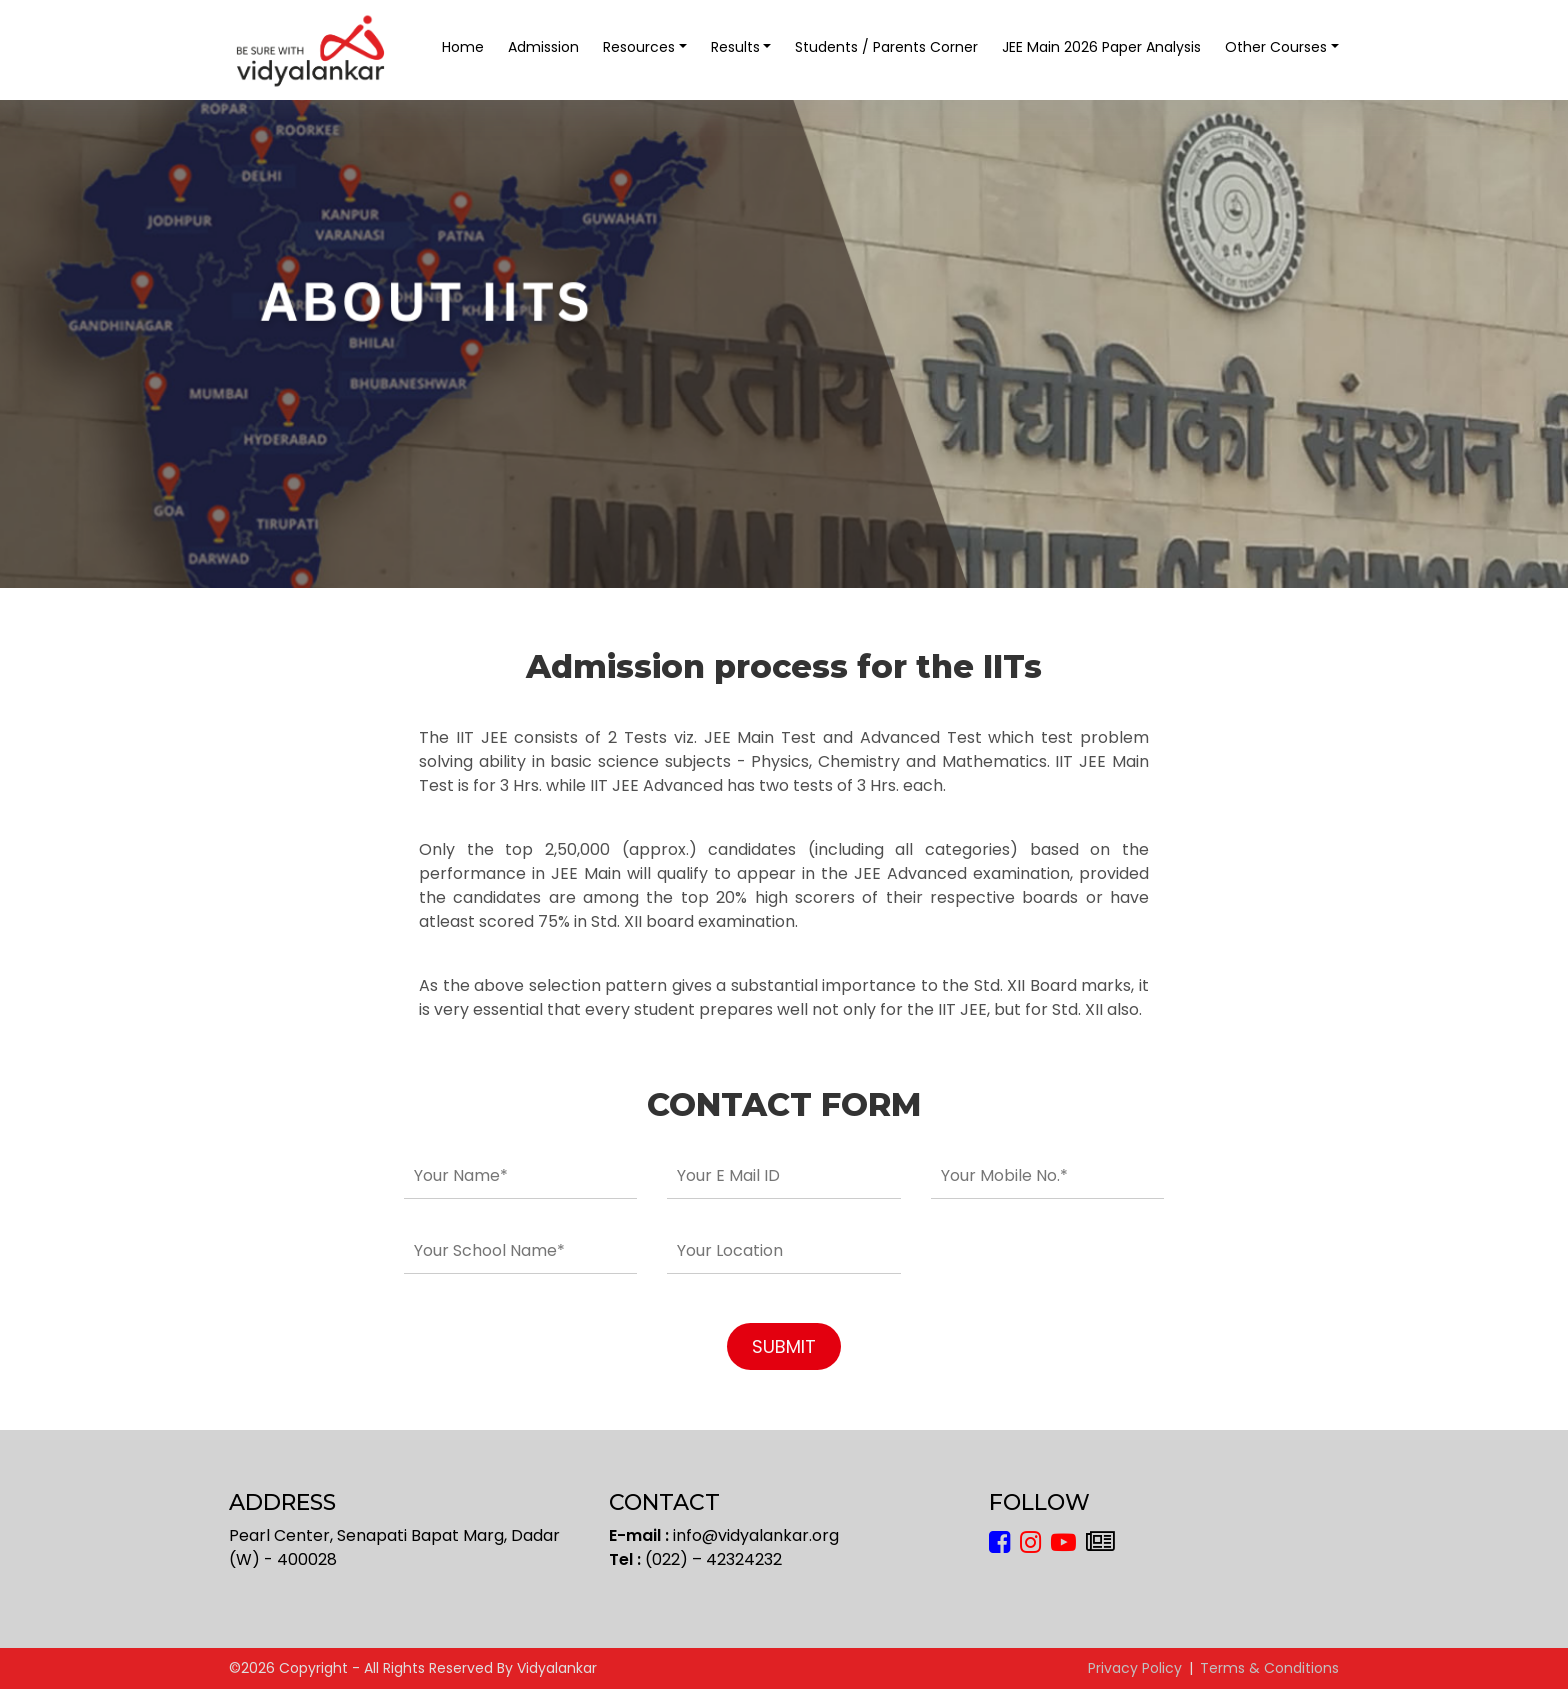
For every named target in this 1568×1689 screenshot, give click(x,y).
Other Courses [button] (1276, 47)
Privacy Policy (1135, 1668)
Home (463, 47)
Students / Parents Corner (886, 47)
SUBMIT (784, 1346)
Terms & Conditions (1269, 1668)
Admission (543, 47)
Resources (639, 47)
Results (735, 47)
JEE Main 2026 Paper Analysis (1101, 47)
